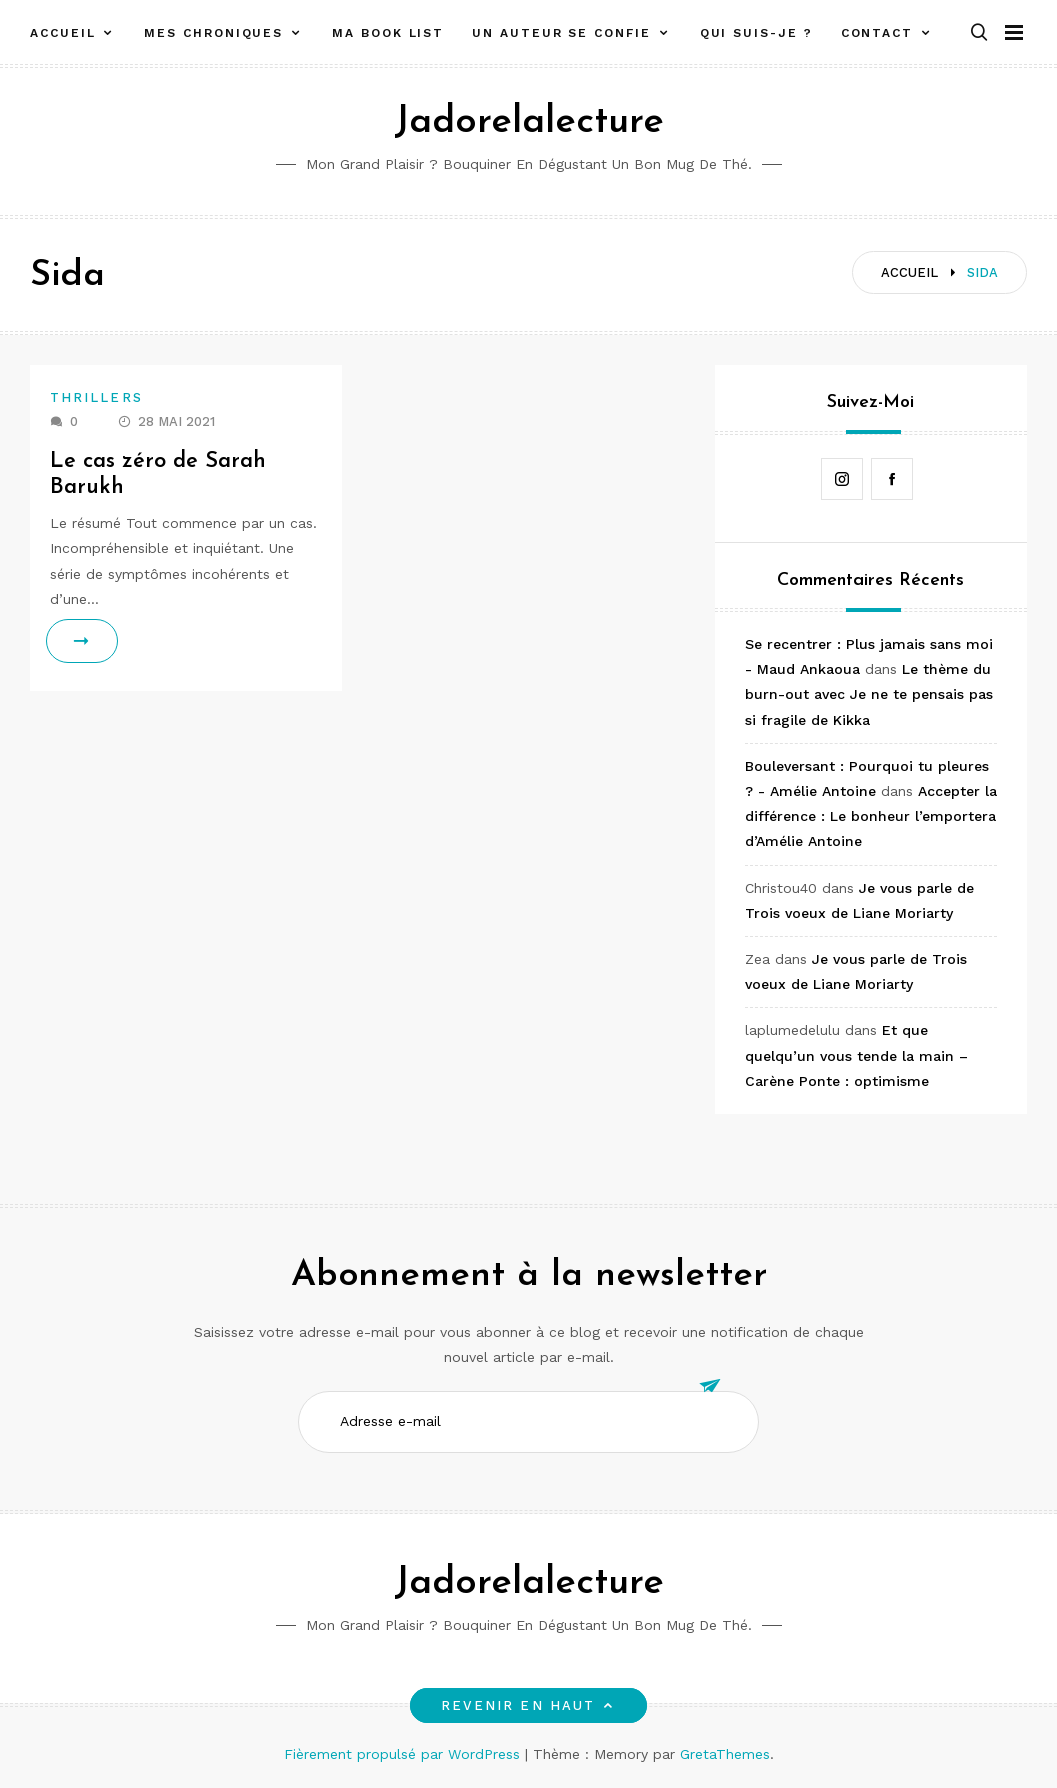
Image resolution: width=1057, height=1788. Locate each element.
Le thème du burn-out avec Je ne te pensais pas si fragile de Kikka (869, 694)
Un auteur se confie (561, 33)
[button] (979, 33)
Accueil (62, 33)
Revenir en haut (528, 1705)
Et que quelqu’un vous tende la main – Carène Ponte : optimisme (856, 1055)
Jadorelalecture (529, 122)
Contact (877, 33)
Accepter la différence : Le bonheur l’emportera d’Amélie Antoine (871, 816)
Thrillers (96, 397)
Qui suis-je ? (756, 33)
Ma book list (388, 33)
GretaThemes (725, 1754)
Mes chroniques (213, 33)
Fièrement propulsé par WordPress (404, 1754)
